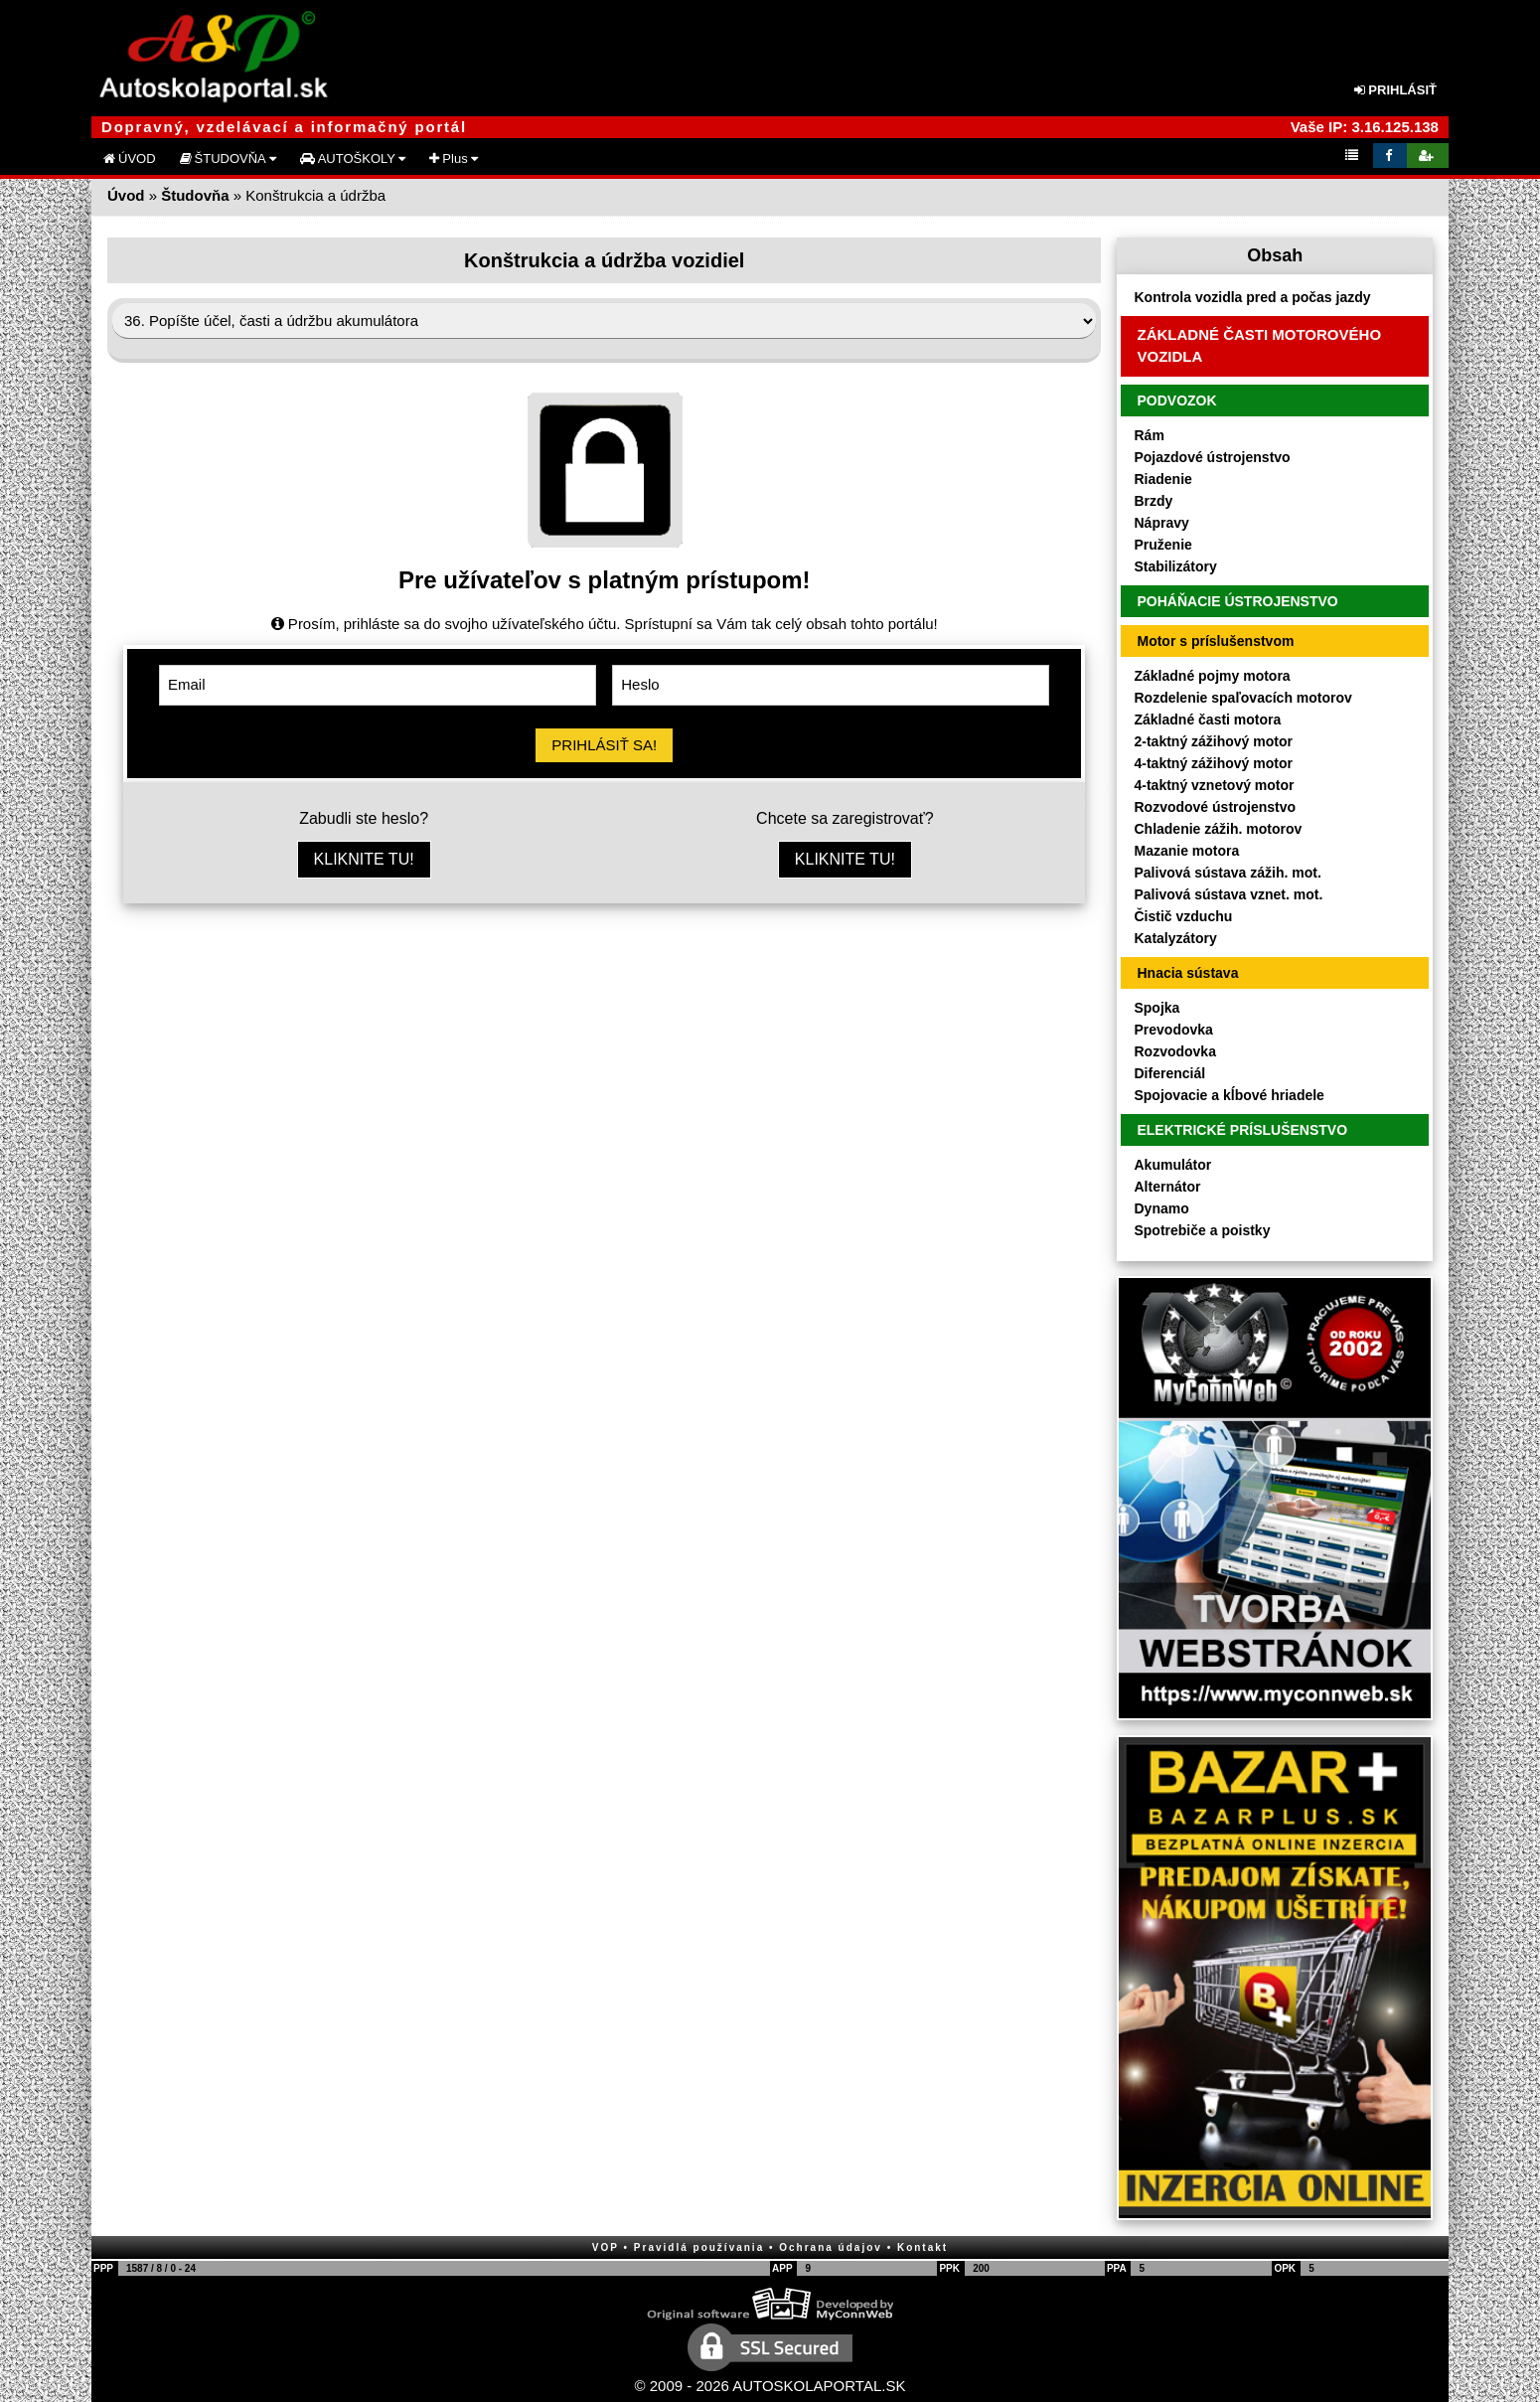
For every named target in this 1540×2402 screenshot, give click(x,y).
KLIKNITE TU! (364, 859)
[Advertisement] (604, 1072)
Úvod (126, 195)
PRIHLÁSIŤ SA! (604, 744)
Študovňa (195, 195)
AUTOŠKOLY (353, 158)
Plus (453, 158)
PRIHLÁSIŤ (1395, 89)
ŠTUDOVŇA (228, 158)
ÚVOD (129, 158)
